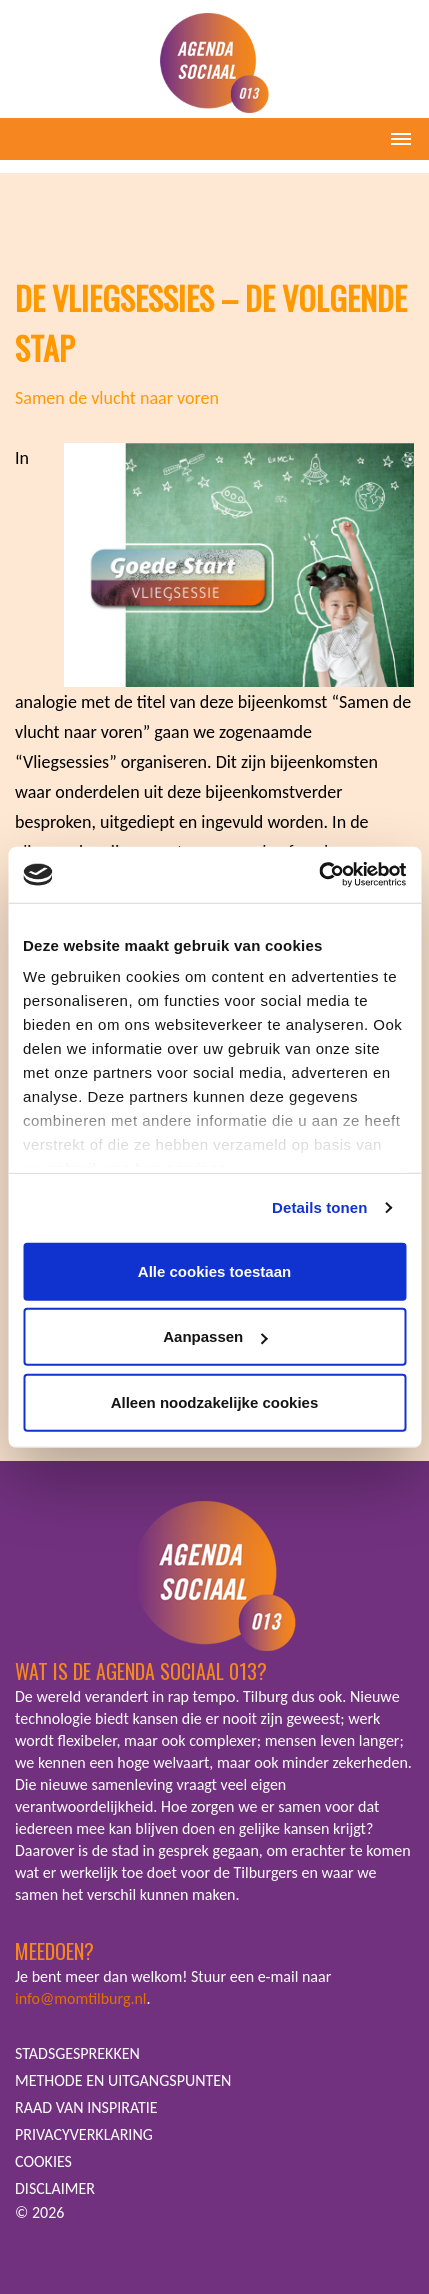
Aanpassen (215, 1336)
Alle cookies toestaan (214, 1270)
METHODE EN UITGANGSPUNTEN (123, 2080)
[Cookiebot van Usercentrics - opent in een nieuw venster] (318, 875)
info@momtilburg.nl (81, 1998)
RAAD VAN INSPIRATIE (86, 2107)
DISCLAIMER (55, 2188)
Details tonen (319, 1207)
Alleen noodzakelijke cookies (215, 1401)
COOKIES (43, 2161)
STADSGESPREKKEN (77, 2053)
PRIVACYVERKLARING (84, 2134)
